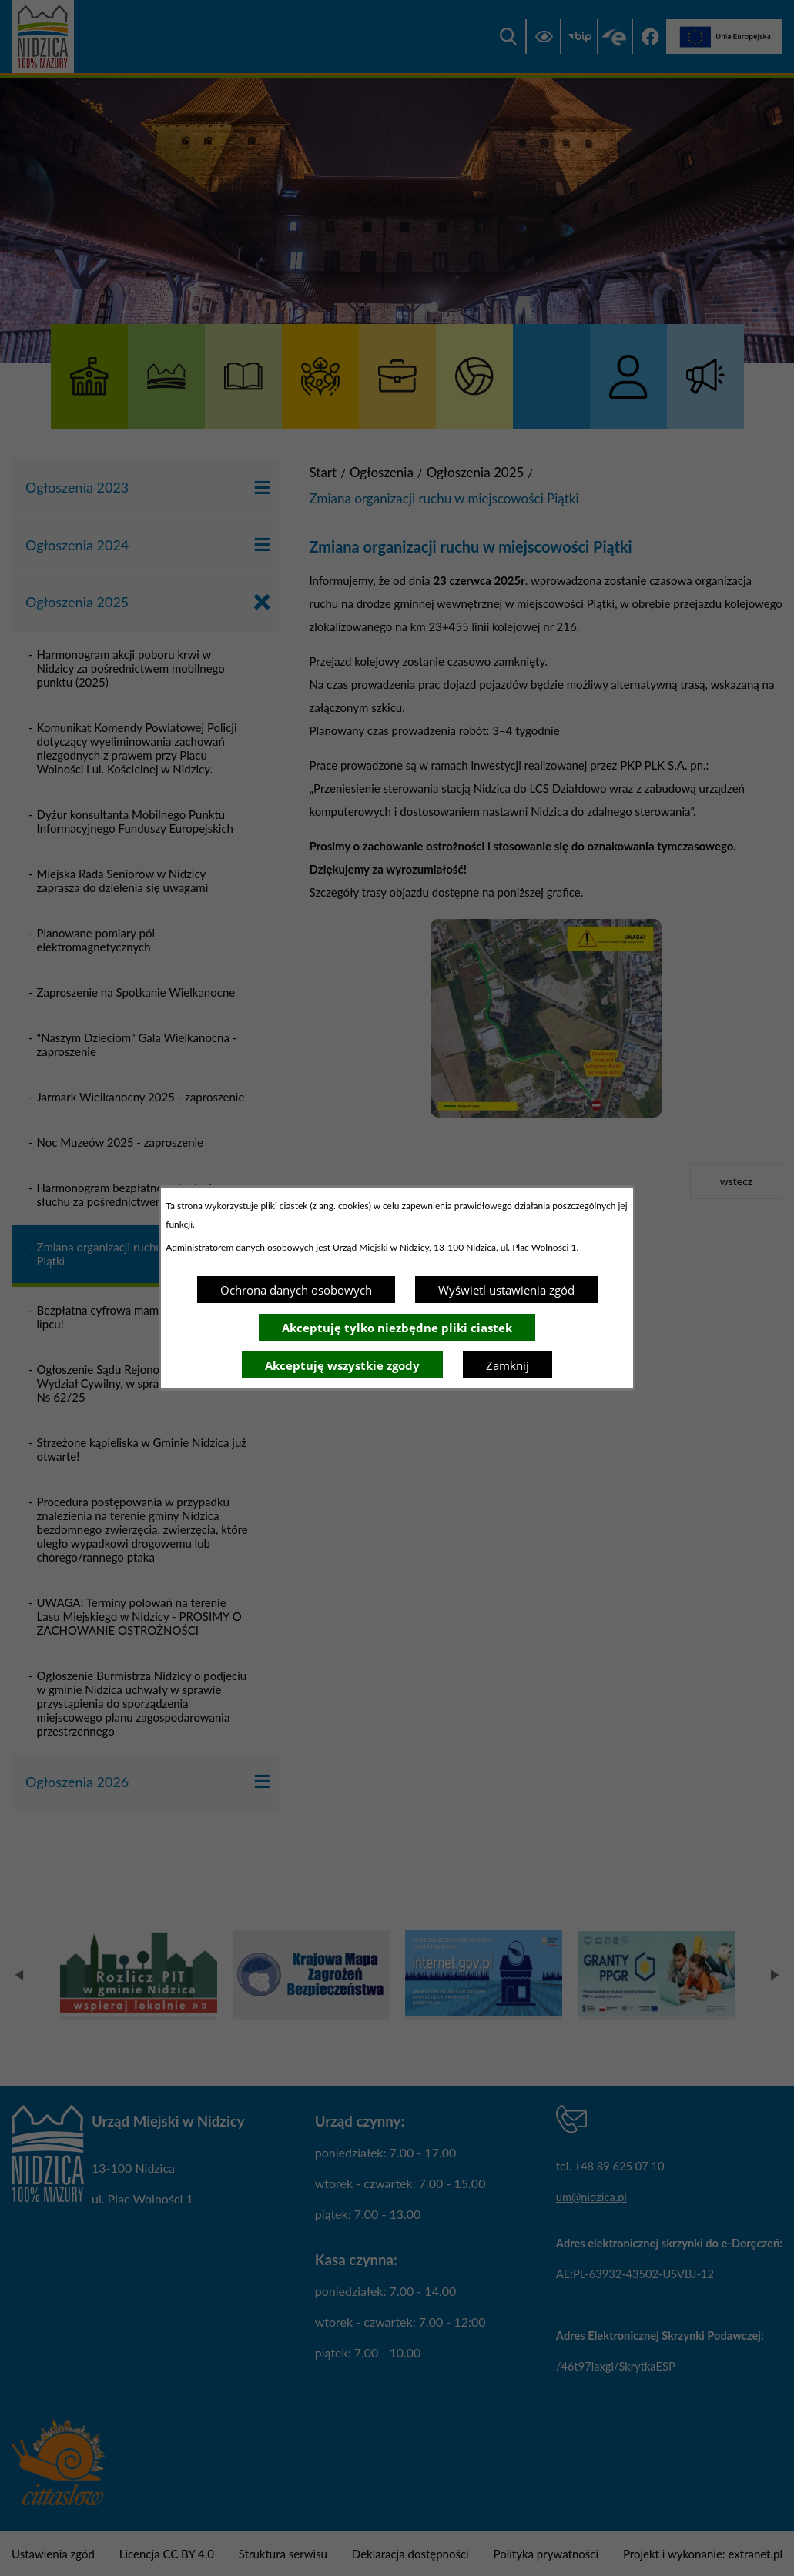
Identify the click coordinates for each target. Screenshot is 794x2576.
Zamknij (507, 1365)
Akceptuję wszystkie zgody (342, 1365)
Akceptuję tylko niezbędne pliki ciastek (397, 1327)
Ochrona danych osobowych (296, 1290)
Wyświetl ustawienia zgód (506, 1290)
